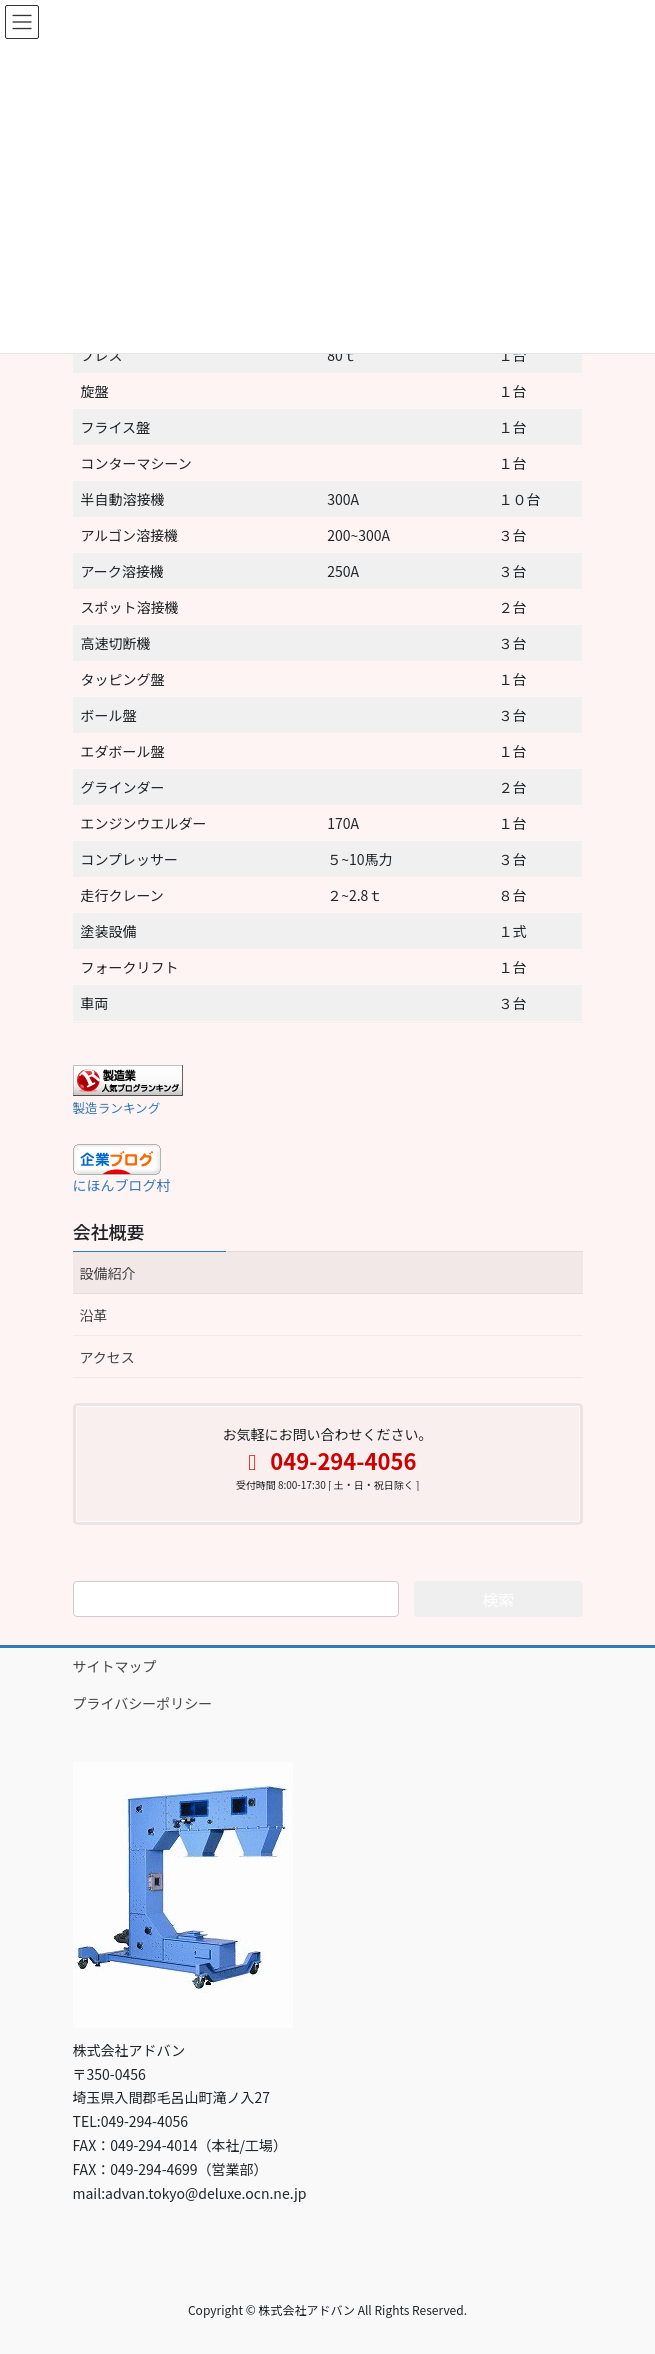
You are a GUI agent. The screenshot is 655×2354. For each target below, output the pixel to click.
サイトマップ (115, 1666)
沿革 (94, 1315)
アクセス (107, 1357)
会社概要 (109, 1231)
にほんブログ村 (122, 1185)
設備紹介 (108, 1273)
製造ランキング (117, 1107)
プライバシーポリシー (143, 1703)
